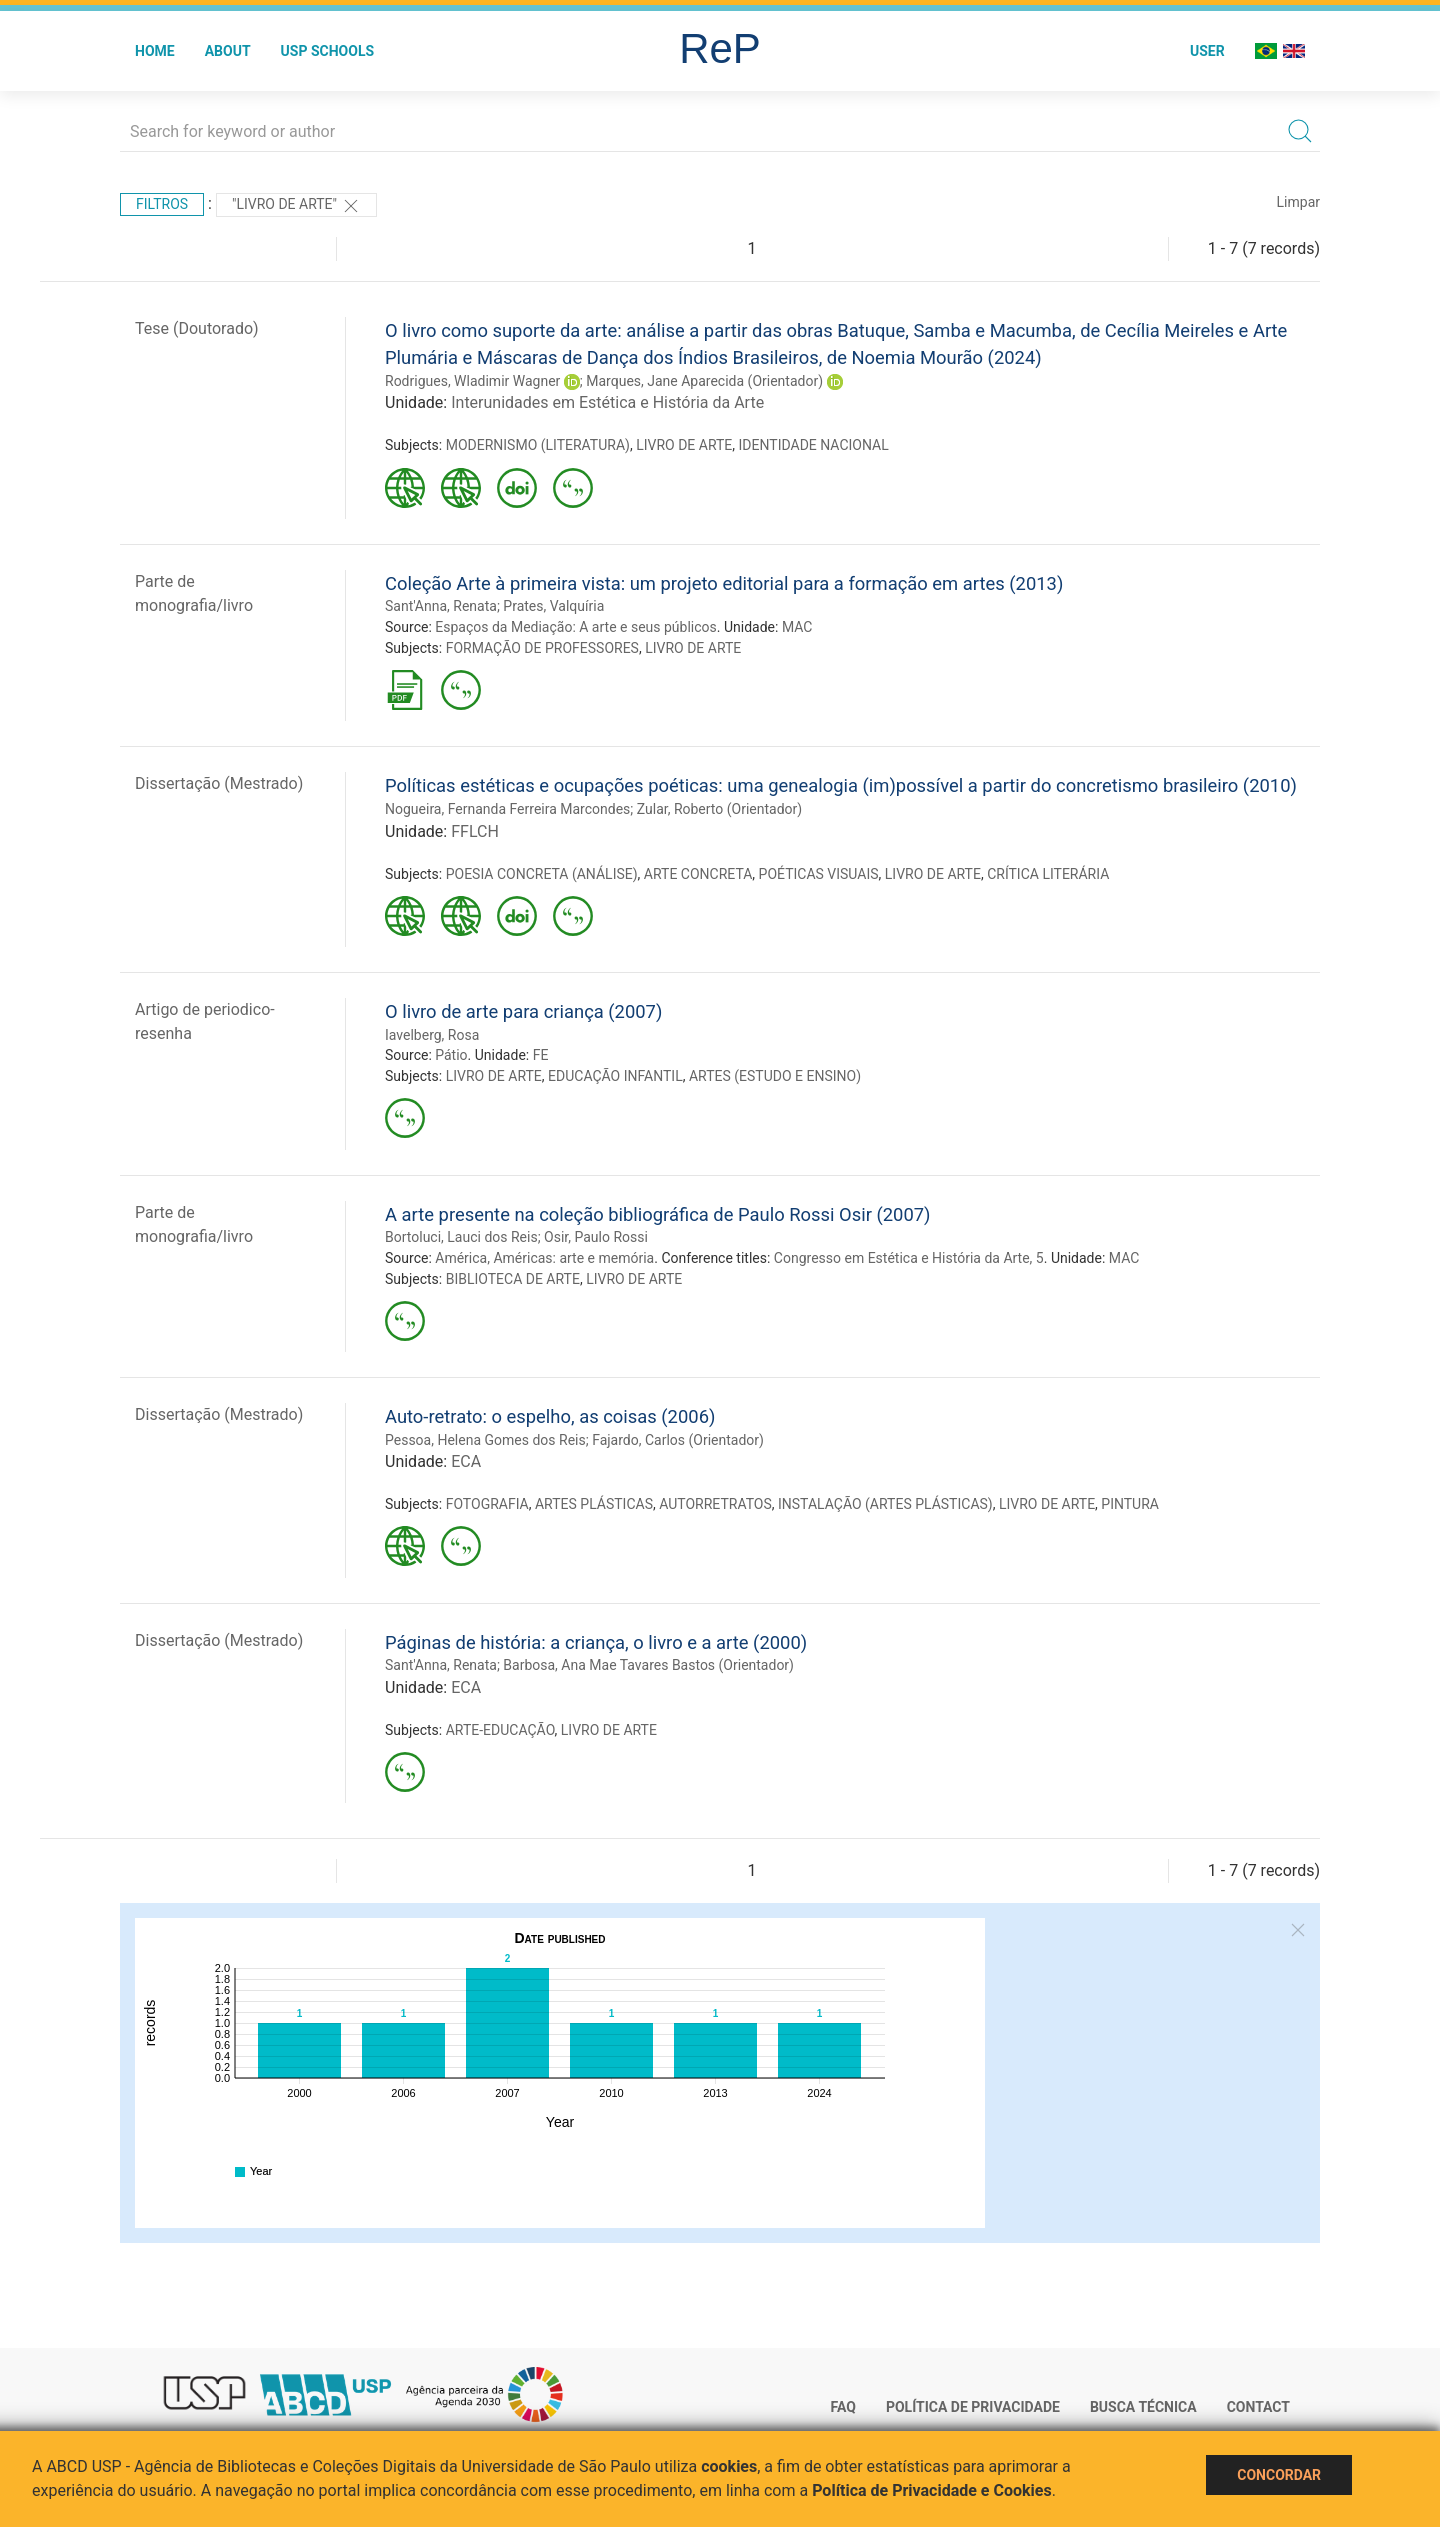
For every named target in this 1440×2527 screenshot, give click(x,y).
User (1207, 51)
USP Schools (328, 51)
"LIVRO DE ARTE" (296, 206)
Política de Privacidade (973, 2407)
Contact (1258, 2407)
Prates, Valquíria (553, 606)
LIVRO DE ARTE (684, 445)
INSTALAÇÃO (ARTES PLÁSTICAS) (885, 1504)
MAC (797, 627)
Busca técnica (1143, 2407)
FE (541, 1055)
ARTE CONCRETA (698, 874)
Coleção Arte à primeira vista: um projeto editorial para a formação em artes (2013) (724, 583)
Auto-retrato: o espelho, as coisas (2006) (550, 1416)
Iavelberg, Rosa (432, 1035)
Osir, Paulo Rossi (596, 1237)
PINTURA (1130, 1504)
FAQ (843, 2407)
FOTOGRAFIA (487, 1504)
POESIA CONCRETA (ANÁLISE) (542, 874)
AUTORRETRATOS (715, 1504)
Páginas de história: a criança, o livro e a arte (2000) (596, 1642)
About (228, 51)
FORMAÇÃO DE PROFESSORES (542, 648)
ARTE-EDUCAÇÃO (500, 1730)
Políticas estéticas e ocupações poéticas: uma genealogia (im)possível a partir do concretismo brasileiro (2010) (841, 785)
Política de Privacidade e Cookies (932, 2490)
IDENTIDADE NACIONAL (814, 445)
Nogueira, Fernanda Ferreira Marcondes (507, 809)
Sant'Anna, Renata (441, 606)
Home (155, 51)
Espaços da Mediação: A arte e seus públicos (576, 627)
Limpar (1298, 202)
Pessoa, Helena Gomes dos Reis (485, 1440)
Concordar (1279, 2475)
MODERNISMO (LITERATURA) (538, 445)
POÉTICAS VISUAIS (819, 874)
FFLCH (475, 831)
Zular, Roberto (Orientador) (719, 809)
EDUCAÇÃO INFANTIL (615, 1076)
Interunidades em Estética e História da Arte (607, 402)
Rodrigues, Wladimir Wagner (472, 381)
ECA (466, 1461)
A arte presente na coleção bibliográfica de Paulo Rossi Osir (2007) (657, 1214)
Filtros (162, 204)
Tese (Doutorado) (197, 328)
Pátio (451, 1055)
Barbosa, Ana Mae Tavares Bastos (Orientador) (648, 1665)
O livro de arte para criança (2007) (523, 1011)
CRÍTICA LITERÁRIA (1048, 874)
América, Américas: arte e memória (544, 1258)
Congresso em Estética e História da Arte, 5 (909, 1258)
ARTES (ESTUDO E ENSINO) (775, 1076)
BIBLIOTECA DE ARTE (513, 1279)
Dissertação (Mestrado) (219, 783)
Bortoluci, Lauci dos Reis (461, 1237)
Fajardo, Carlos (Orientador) (678, 1440)
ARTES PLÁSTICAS (594, 1504)
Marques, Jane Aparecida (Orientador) (704, 381)
